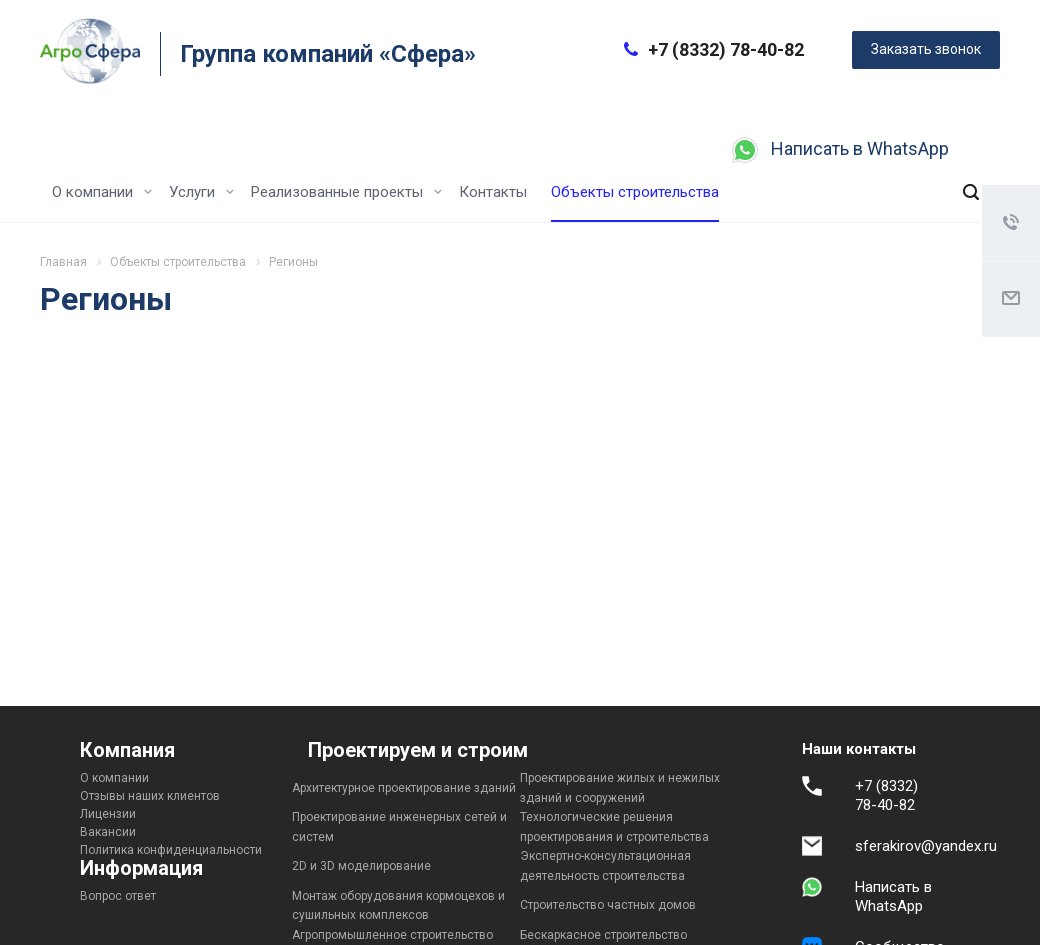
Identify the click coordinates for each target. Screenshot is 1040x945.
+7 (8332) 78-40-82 (726, 49)
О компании (102, 192)
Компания (127, 750)
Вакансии (108, 832)
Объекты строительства (635, 192)
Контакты (493, 192)
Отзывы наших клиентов (150, 796)
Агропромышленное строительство (392, 935)
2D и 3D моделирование (361, 866)
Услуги (201, 192)
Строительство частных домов (608, 905)
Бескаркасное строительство (603, 935)
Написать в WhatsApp (860, 148)
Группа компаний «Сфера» (328, 54)
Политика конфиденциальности (171, 850)
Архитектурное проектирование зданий (404, 788)
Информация (141, 868)
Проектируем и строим (418, 750)
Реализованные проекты (346, 192)
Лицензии (108, 814)
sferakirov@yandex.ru (926, 846)
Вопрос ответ (118, 896)
